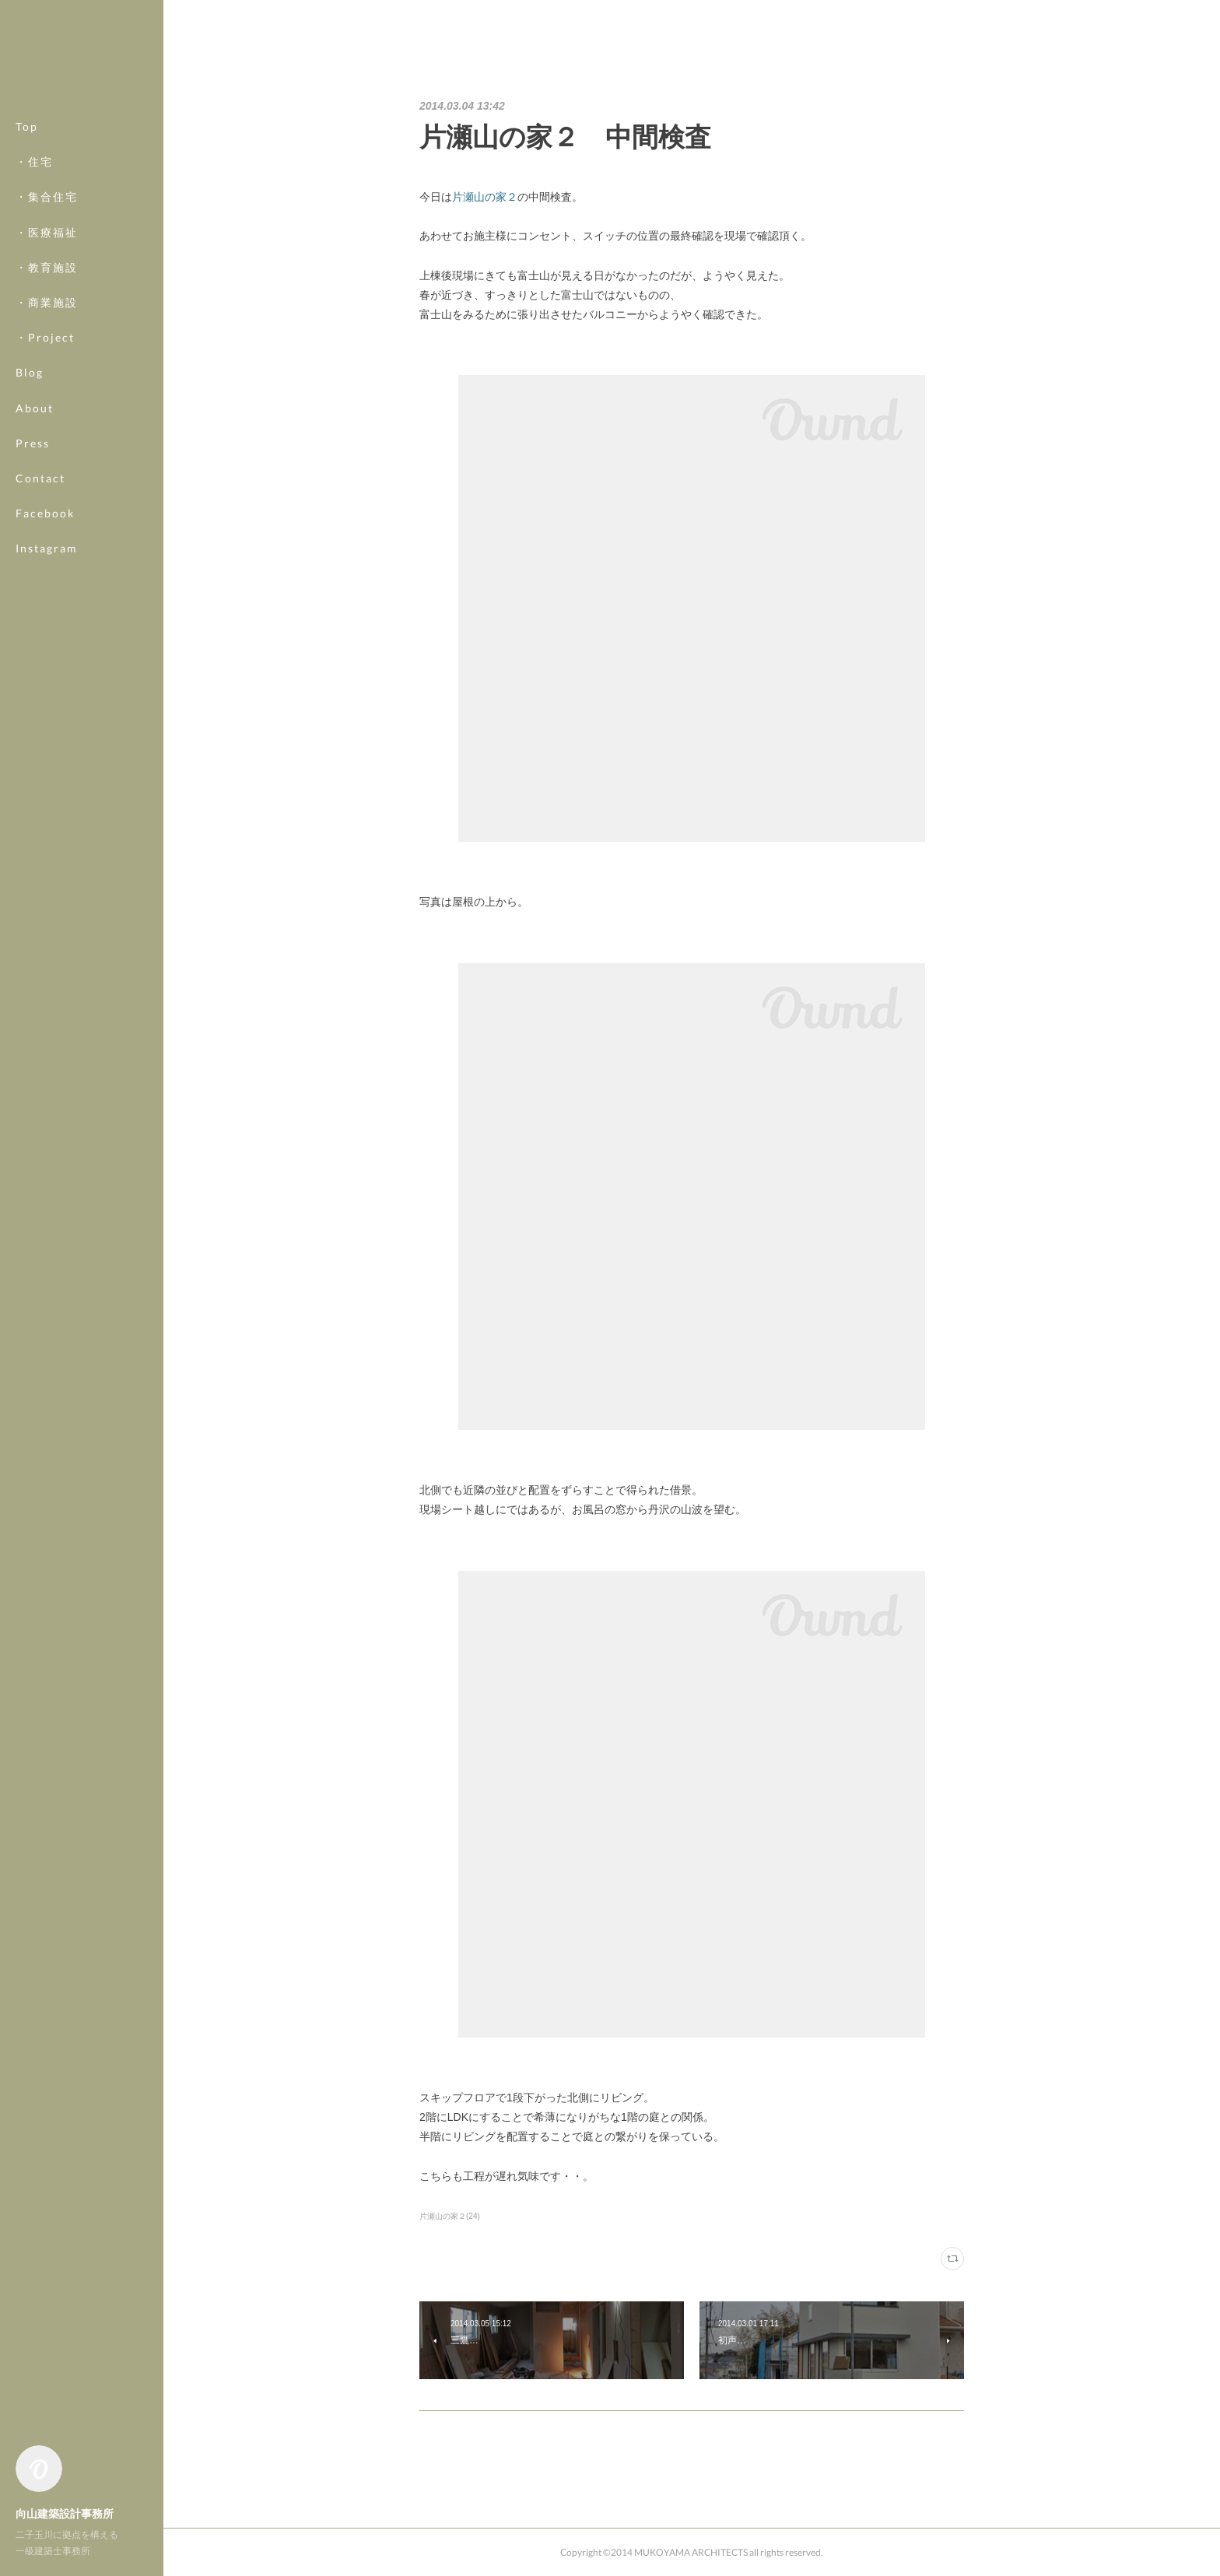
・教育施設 (47, 267)
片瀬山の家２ (484, 197)
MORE (35, 513)
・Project (45, 337)
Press (33, 443)
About (35, 408)
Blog (30, 372)
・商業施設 (47, 302)
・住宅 (34, 161)
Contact (40, 478)
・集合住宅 (47, 196)
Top (27, 126)
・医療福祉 (47, 232)
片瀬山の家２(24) (449, 2216)
